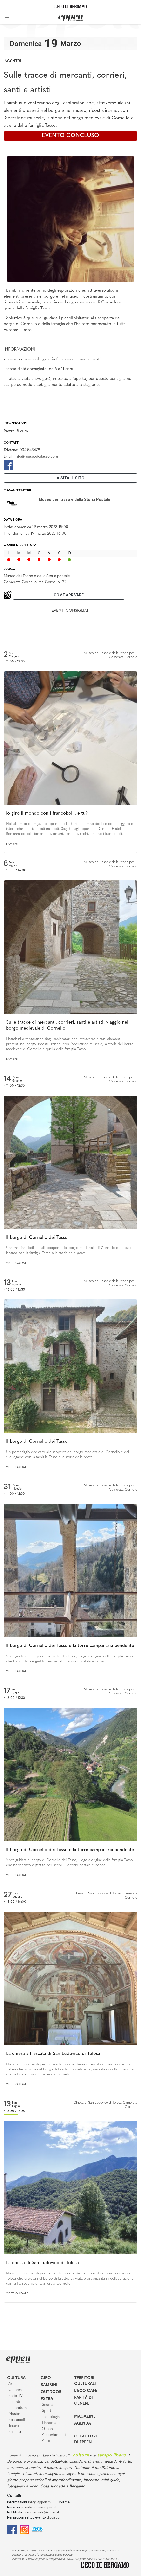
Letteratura (17, 2408)
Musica (14, 2414)
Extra (47, 2399)
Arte (11, 2384)
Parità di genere (83, 2401)
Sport (46, 2411)
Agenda (82, 2423)
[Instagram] (24, 2529)
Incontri (12, 61)
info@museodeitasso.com (36, 457)
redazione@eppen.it (40, 2507)
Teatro (13, 2426)
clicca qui (53, 2517)
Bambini (12, 844)
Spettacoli (16, 2420)
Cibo (46, 2378)
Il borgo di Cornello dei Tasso (36, 1237)
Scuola (47, 2405)
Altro (46, 2441)
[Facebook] (8, 464)
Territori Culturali (85, 2381)
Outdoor (51, 2392)
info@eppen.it (39, 2502)
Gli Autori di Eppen (85, 2439)
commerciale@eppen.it (41, 2512)
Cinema (15, 2390)
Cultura (16, 2378)
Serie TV (15, 2396)
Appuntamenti (54, 2435)
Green (47, 2429)
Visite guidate (17, 1263)
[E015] (37, 2529)
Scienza (14, 2432)
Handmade (51, 2423)
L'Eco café (85, 2391)
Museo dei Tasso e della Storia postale (37, 576)
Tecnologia (51, 2417)
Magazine (84, 2417)
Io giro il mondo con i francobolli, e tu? (47, 813)
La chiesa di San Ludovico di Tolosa (42, 2263)
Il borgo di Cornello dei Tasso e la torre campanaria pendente (70, 1646)
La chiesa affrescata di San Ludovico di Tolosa (53, 2054)
